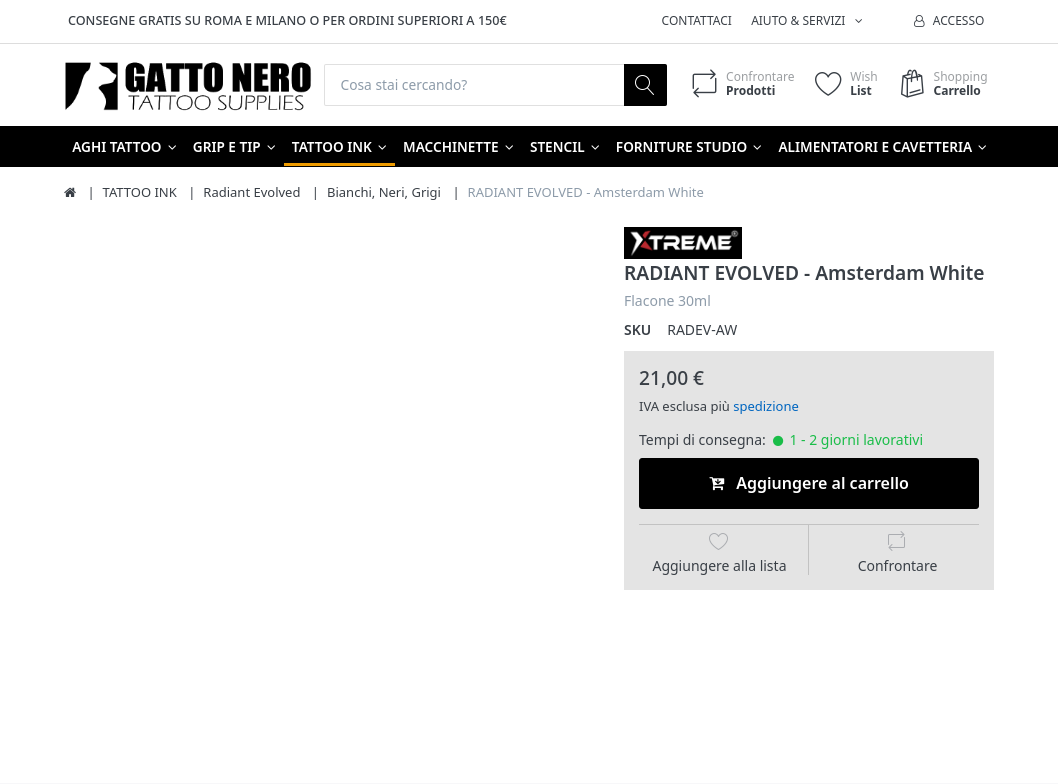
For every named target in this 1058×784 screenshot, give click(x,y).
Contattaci (697, 20)
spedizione (766, 407)
